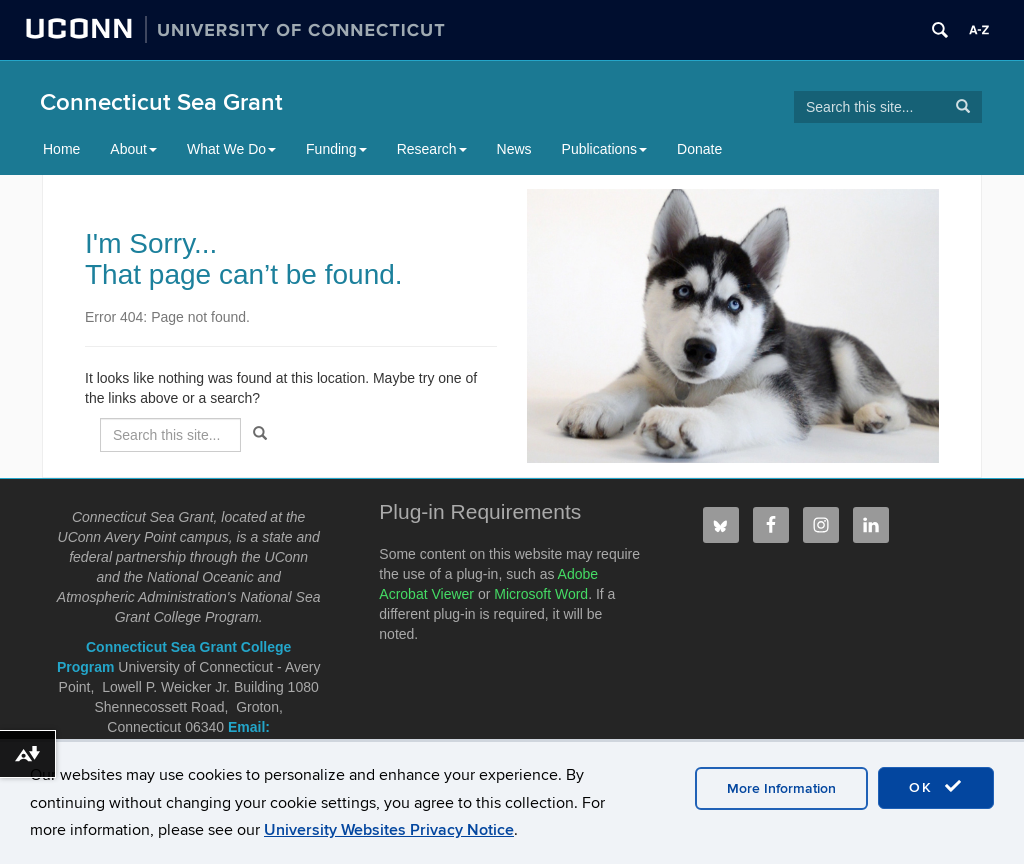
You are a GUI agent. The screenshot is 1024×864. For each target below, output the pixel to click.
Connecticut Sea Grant (161, 102)
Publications (605, 149)
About (133, 149)
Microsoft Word (541, 594)
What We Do (231, 149)
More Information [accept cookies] (781, 788)
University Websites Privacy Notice (389, 830)
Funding (336, 149)
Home (61, 149)
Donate (699, 149)
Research (432, 149)
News (514, 149)
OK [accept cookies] (936, 787)
